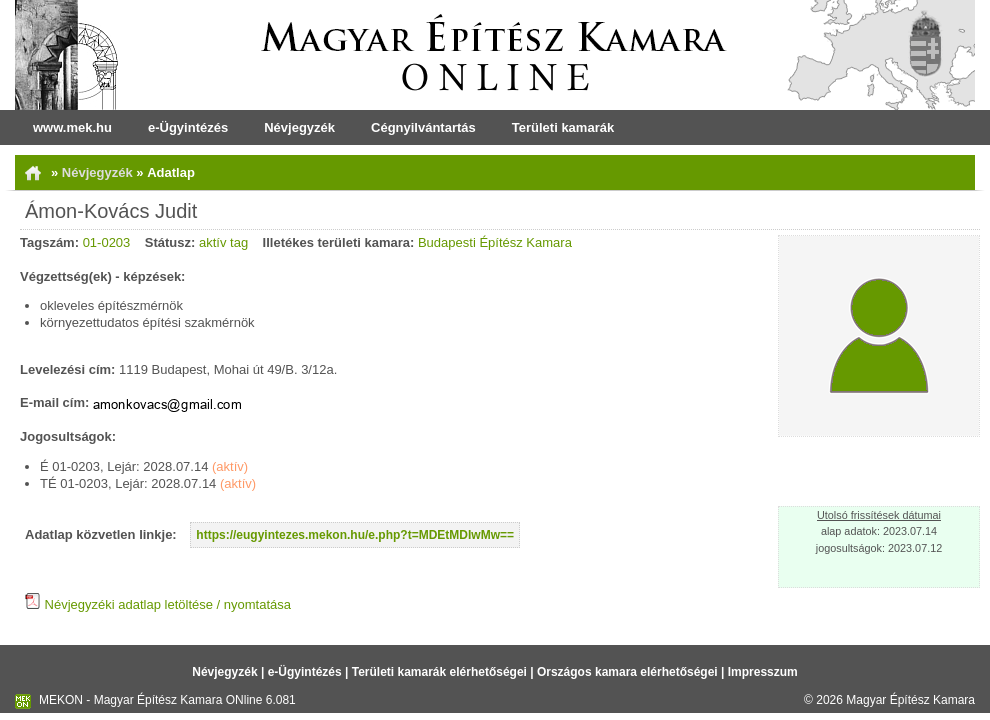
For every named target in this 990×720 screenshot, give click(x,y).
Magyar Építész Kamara (910, 700)
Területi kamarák (563, 127)
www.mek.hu (72, 127)
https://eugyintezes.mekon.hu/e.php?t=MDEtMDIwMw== (355, 535)
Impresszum (763, 672)
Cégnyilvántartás (423, 127)
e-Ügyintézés (188, 127)
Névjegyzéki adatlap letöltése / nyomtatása (158, 604)
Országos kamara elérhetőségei (627, 672)
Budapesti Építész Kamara (495, 242)
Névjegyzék (299, 127)
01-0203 (107, 242)
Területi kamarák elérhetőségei (439, 672)
